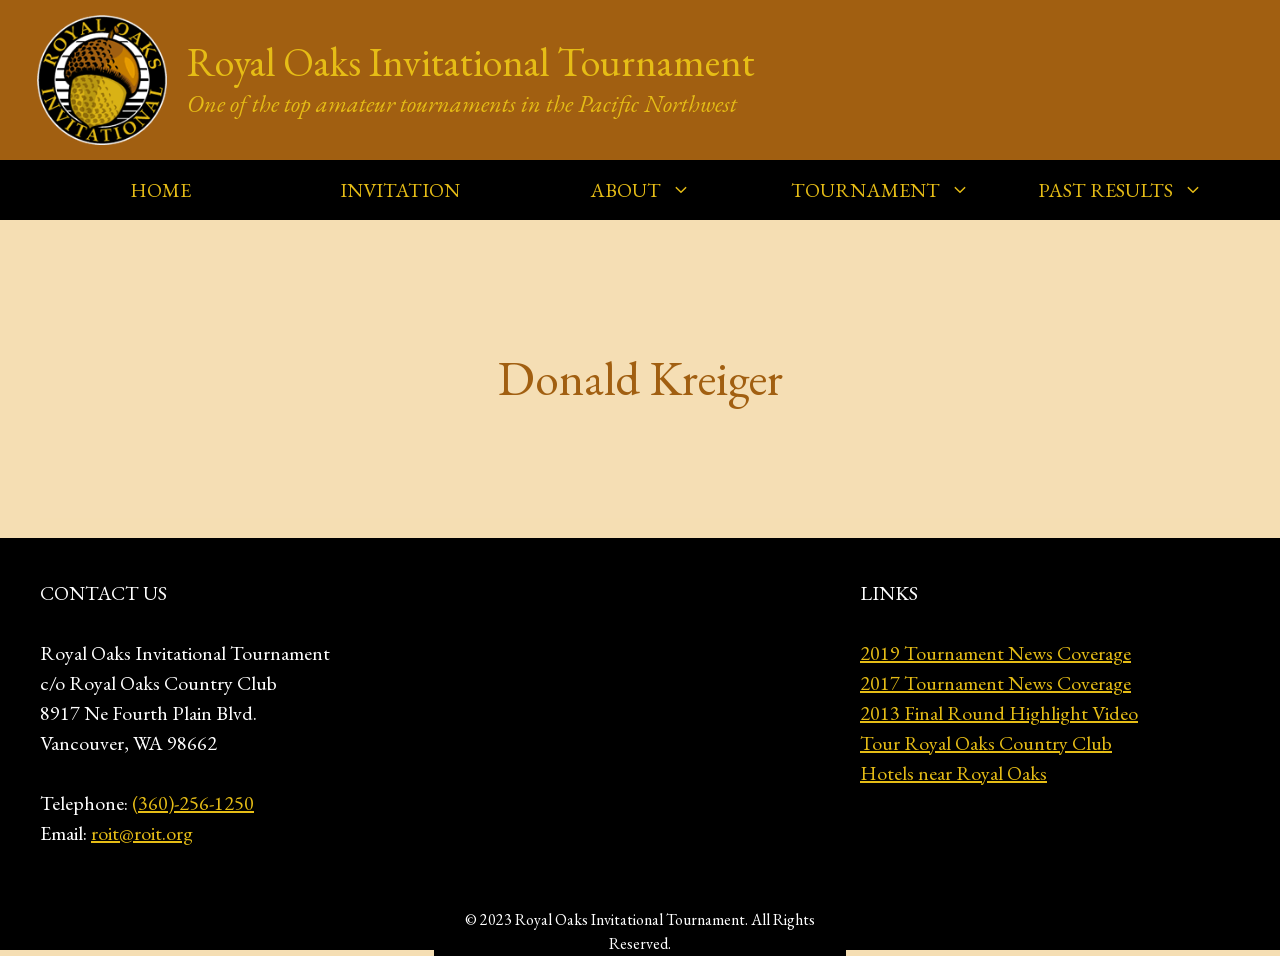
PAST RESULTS (1130, 190)
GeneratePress (802, 918)
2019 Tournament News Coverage (995, 653)
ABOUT (650, 190)
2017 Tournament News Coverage (995, 683)
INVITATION (400, 190)
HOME (160, 190)
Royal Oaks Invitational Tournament (471, 62)
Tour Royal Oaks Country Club (986, 743)
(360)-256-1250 (193, 803)
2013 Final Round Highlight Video (999, 713)
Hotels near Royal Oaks (953, 773)
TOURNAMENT (890, 190)
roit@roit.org (142, 833)
